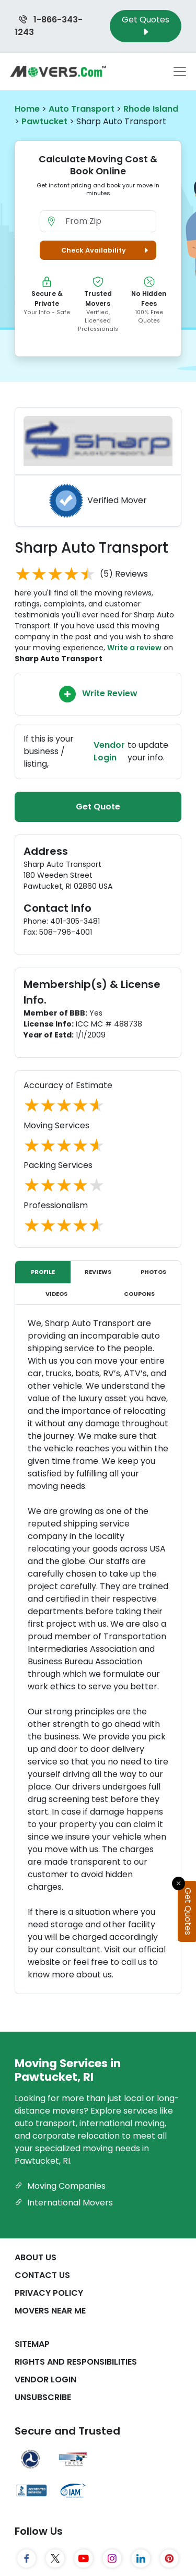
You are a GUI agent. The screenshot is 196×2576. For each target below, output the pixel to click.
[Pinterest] (169, 2559)
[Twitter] (55, 2559)
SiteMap (32, 2344)
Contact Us (42, 2275)
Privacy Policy (49, 2293)
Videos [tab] (56, 1294)
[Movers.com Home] (58, 71)
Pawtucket (44, 121)
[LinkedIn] (141, 2559)
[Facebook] (27, 2559)
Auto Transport (81, 109)
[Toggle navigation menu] (180, 71)
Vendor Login (45, 2380)
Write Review (98, 694)
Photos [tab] (153, 1272)
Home (27, 109)
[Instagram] (112, 2559)
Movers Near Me (50, 2311)
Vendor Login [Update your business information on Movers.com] (109, 751)
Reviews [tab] (98, 1272)
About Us (35, 2257)
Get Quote (98, 807)
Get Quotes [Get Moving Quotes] (145, 26)
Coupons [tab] (139, 1294)
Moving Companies (60, 2186)
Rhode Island (150, 109)
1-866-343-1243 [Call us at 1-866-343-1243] (49, 26)
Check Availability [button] (106, 250)
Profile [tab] (43, 1272)
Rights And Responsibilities (76, 2362)
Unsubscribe (43, 2397)
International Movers (64, 2203)
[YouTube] (84, 2559)
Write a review (134, 647)
